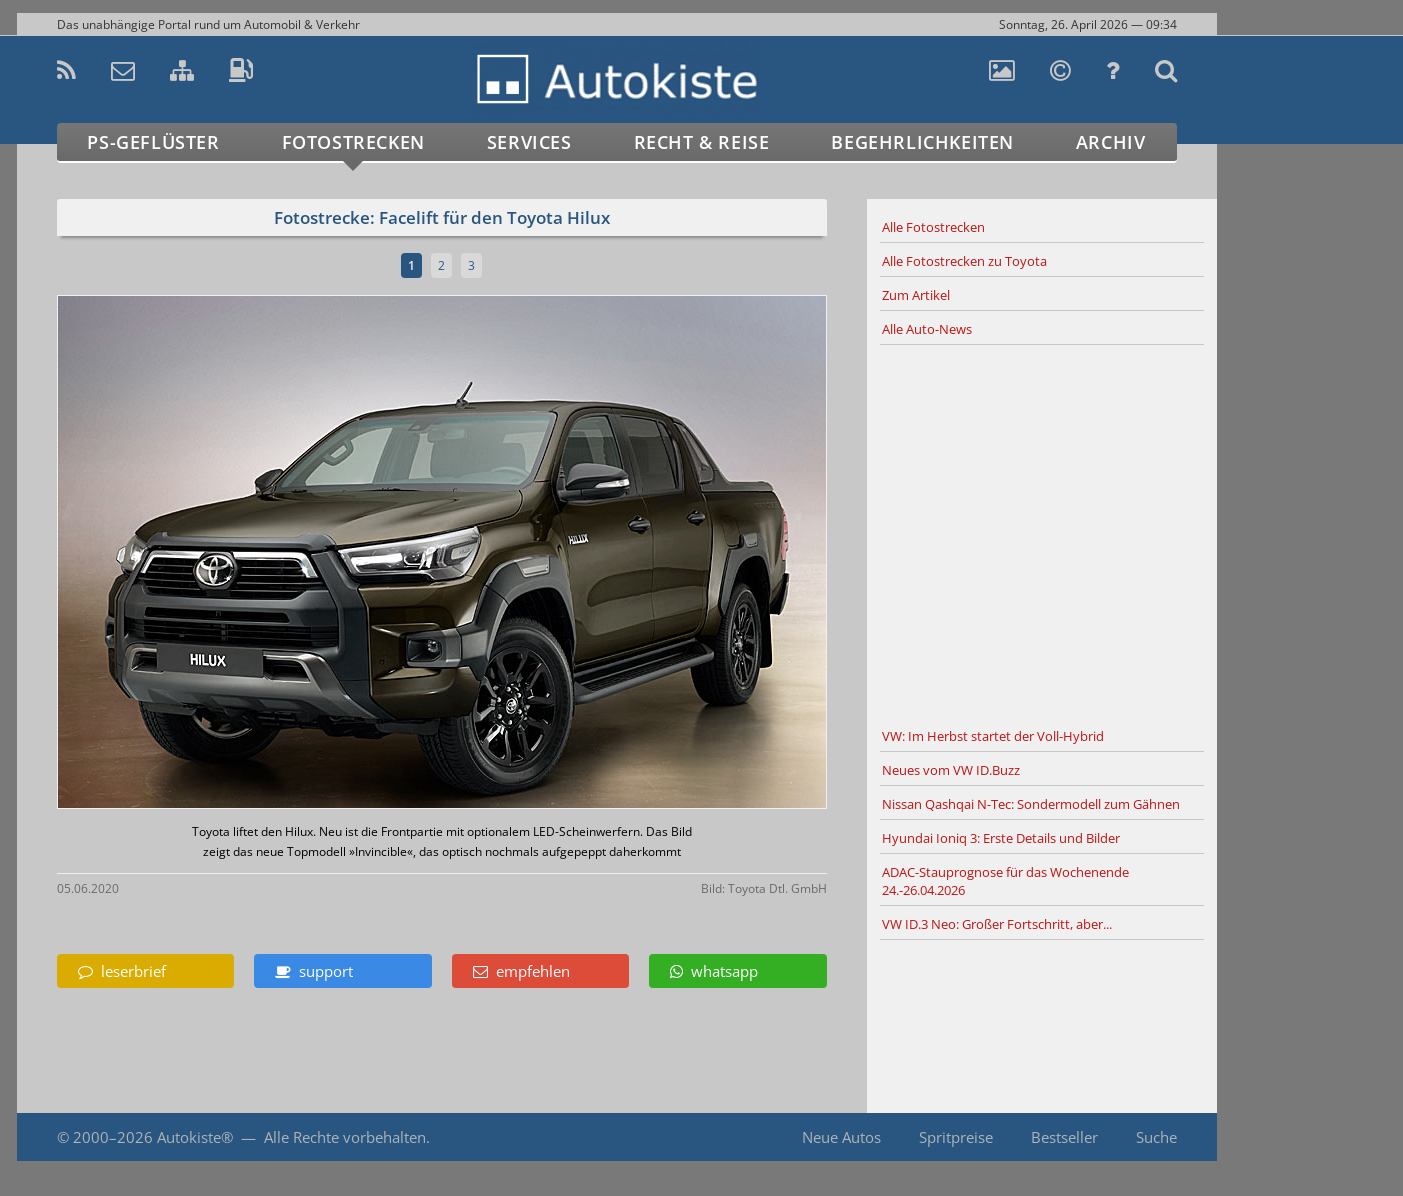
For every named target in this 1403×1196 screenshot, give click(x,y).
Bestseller (1064, 1137)
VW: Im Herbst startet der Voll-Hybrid (993, 736)
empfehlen (521, 971)
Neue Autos (841, 1137)
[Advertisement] (1042, 533)
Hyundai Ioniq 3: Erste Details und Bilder (1001, 838)
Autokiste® (195, 1137)
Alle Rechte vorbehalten (345, 1137)
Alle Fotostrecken (933, 227)
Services (529, 142)
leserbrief (122, 971)
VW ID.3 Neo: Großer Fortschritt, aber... (997, 924)
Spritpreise (956, 1137)
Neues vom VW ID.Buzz (951, 770)
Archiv (1111, 142)
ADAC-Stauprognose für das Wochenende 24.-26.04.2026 (1005, 881)
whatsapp (714, 971)
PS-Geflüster (153, 142)
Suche (1156, 1137)
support (314, 971)
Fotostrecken (353, 142)
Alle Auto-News (927, 329)
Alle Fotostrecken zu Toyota (964, 261)
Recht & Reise (702, 142)
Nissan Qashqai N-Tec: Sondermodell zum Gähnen (1031, 804)
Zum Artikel (916, 295)
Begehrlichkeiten (922, 142)
